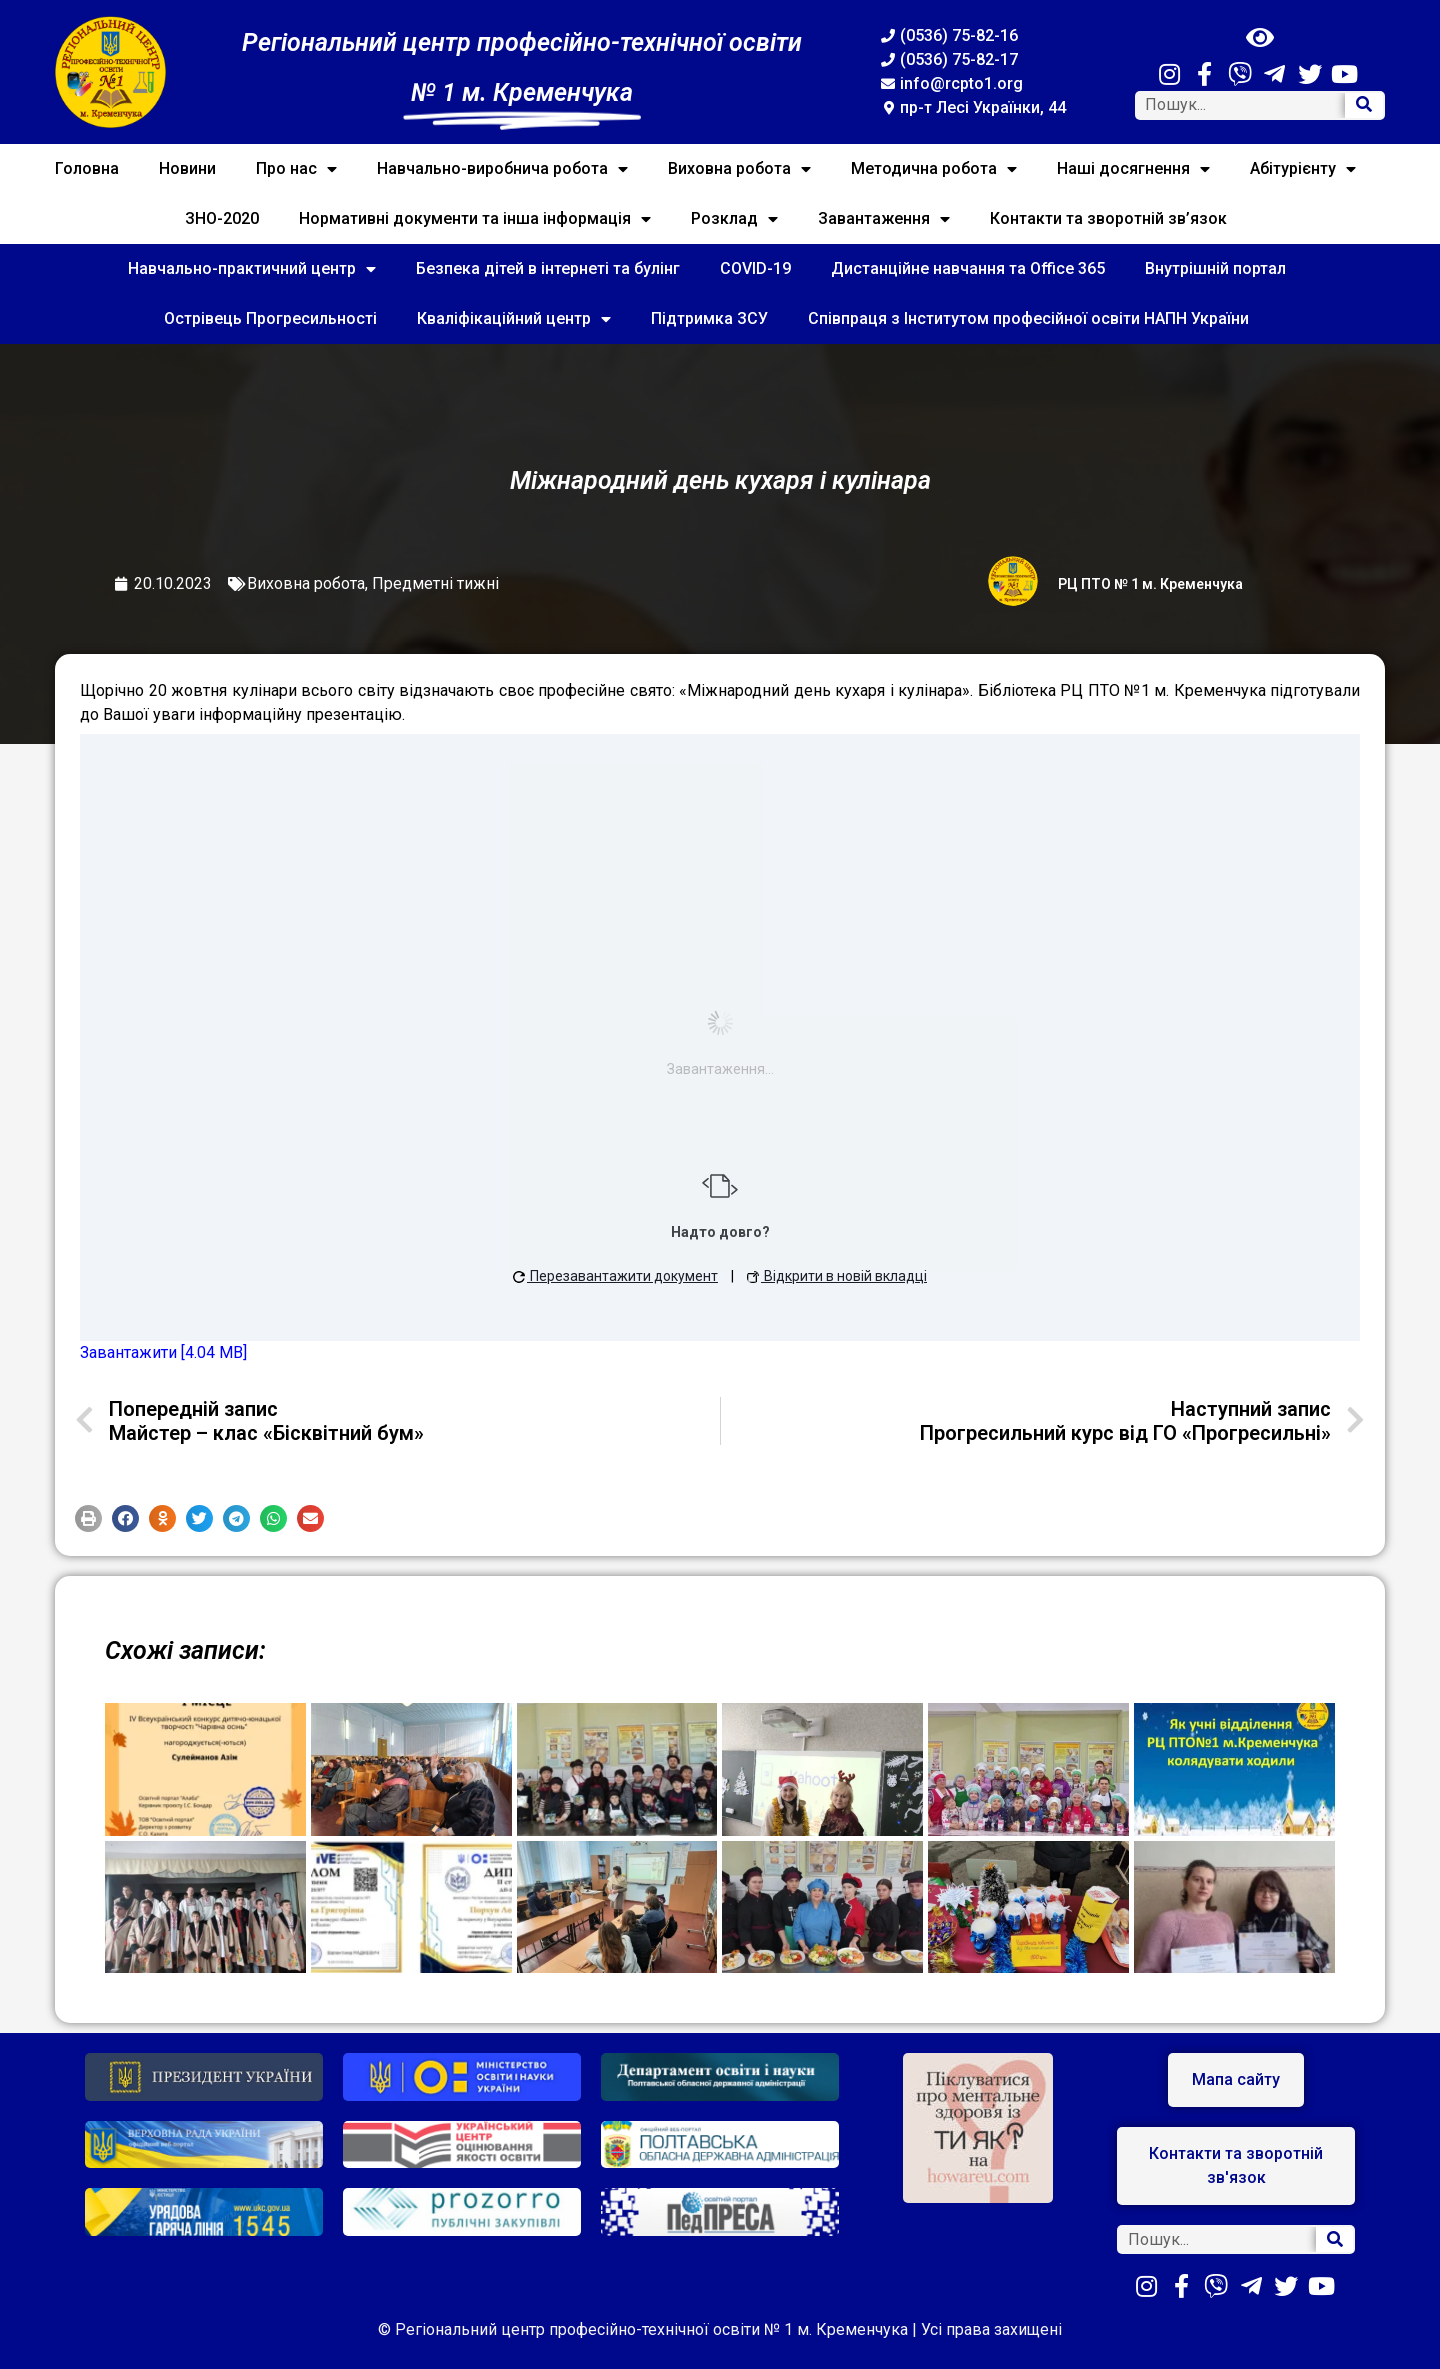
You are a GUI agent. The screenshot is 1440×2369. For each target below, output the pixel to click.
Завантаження (884, 219)
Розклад (734, 219)
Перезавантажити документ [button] (615, 1276)
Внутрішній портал (1215, 268)
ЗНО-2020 (222, 218)
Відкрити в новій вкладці (837, 1276)
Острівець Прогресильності (270, 318)
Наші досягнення (1133, 169)
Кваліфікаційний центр (514, 319)
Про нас (296, 169)
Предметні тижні (435, 583)
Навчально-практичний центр (252, 269)
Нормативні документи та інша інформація (475, 219)
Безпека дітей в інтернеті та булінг (548, 268)
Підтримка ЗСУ (709, 318)
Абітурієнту (1303, 169)
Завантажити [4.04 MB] (163, 1352)
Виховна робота (739, 169)
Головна (87, 168)
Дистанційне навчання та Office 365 (968, 268)
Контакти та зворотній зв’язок (1108, 218)
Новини (187, 168)
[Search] (1364, 105)
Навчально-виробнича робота (502, 169)
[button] (88, 1518)
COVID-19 (755, 268)
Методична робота (934, 169)
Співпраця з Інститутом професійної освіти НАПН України (1028, 318)
